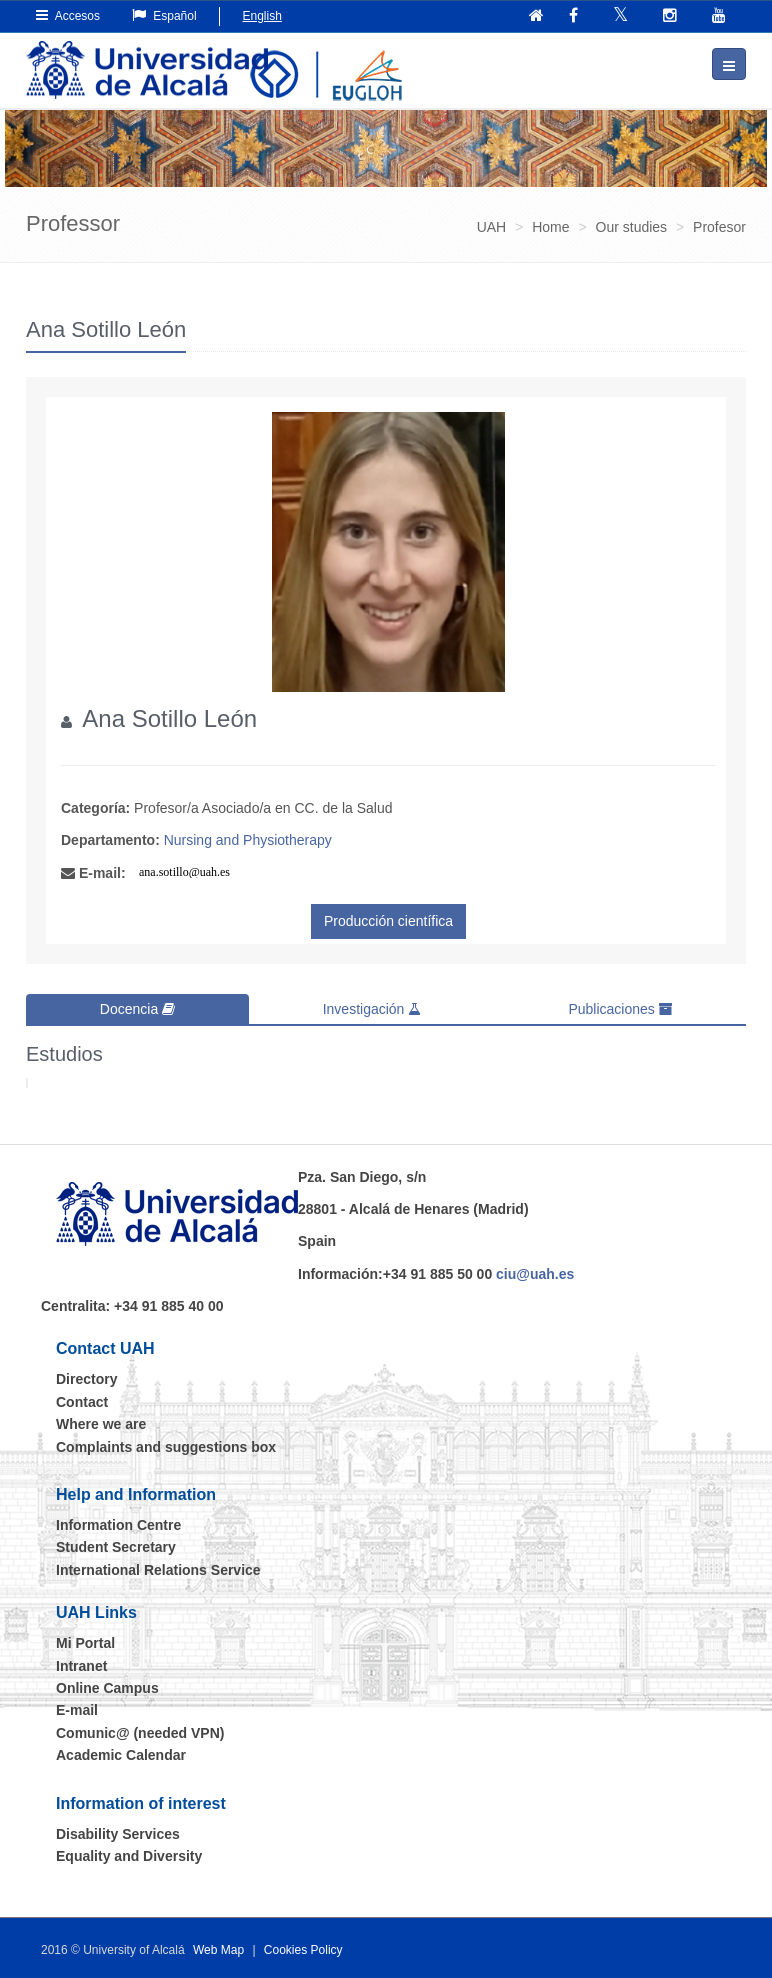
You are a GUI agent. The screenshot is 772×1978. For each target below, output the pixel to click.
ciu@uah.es (535, 1274)
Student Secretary (116, 1547)
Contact (82, 1402)
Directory (86, 1379)
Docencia (137, 1009)
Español (164, 15)
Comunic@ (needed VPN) (140, 1733)
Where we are (101, 1424)
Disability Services (118, 1834)
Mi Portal (85, 1643)
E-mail (77, 1710)
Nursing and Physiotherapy (248, 840)
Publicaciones (620, 1009)
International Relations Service (158, 1570)
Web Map (218, 1950)
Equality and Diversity (129, 1856)
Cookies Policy (303, 1950)
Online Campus (107, 1688)
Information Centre (118, 1525)
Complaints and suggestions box (166, 1447)
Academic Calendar (121, 1755)
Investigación (372, 1009)
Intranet (81, 1666)
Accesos (68, 15)
